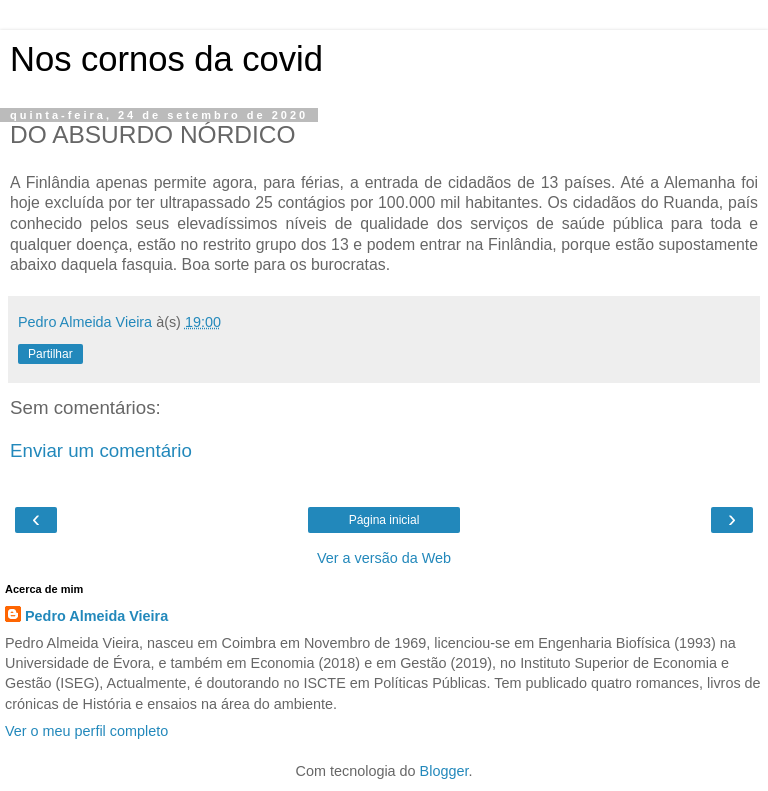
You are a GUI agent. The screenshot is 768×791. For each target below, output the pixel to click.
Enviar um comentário (101, 450)
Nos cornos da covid (166, 59)
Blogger (444, 771)
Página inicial (384, 520)
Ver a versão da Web (384, 558)
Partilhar (50, 354)
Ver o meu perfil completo (86, 731)
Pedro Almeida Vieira (96, 616)
